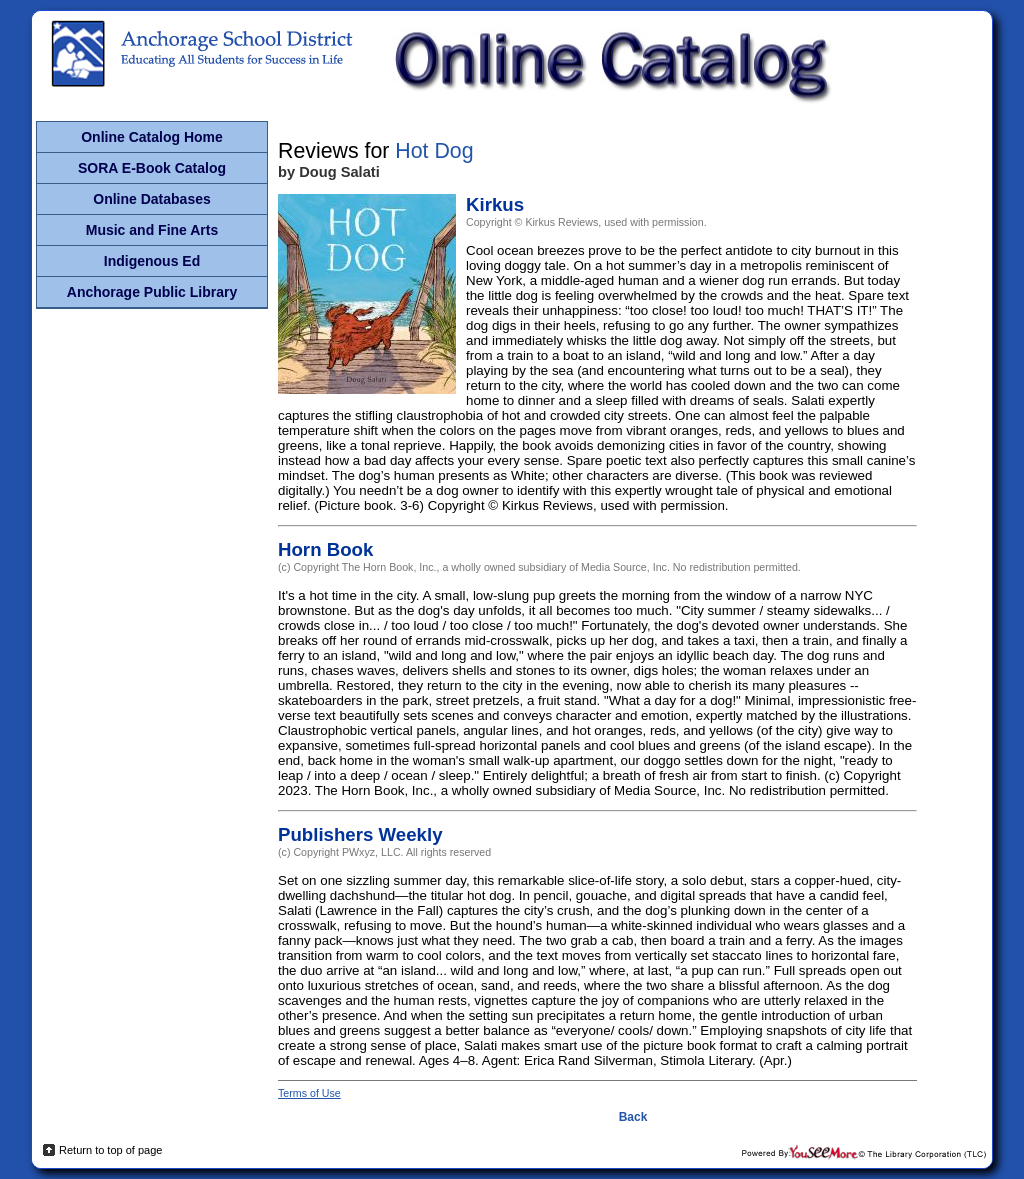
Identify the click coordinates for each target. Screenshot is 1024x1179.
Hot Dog (434, 151)
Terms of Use (309, 1093)
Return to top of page (110, 1150)
